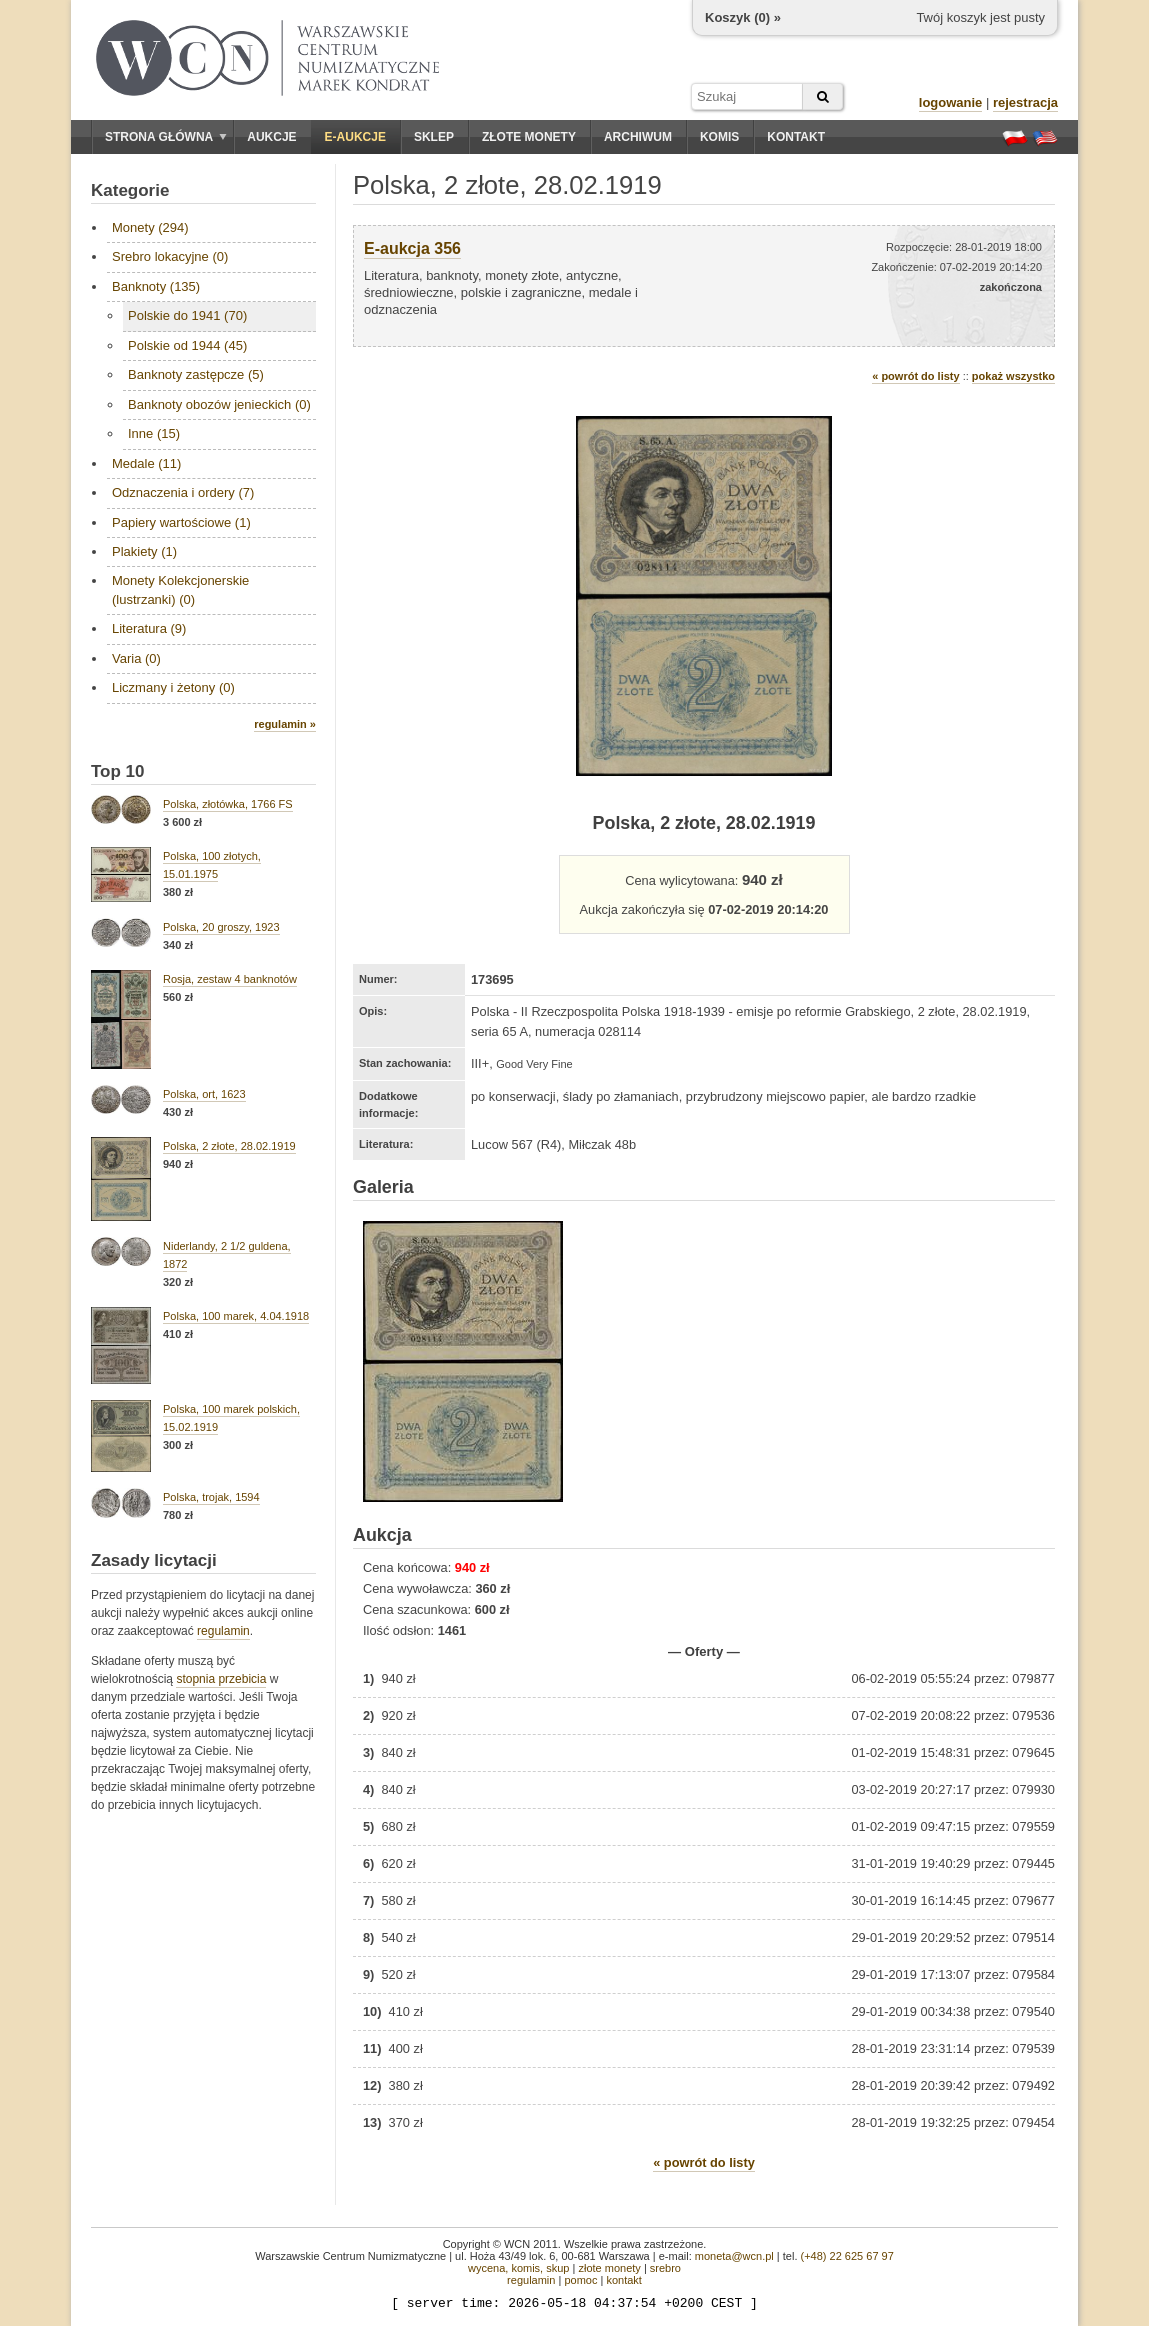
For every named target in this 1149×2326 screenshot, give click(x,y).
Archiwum (638, 137)
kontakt (623, 2280)
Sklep (434, 137)
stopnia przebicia (221, 1679)
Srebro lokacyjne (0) (170, 256)
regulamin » (285, 724)
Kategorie (130, 190)
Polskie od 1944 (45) (187, 345)
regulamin (223, 1631)
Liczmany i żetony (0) (173, 687)
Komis (719, 137)
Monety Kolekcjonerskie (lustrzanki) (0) (180, 589)
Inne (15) (154, 433)
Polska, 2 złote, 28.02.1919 (229, 1146)
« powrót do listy (915, 376)
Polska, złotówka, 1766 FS (228, 804)
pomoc (580, 2280)
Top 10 (118, 771)
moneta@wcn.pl (734, 2256)
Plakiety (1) (144, 551)
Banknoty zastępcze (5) (196, 374)
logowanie (951, 102)
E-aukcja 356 (412, 248)
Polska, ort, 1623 (204, 1094)
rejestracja (1025, 102)
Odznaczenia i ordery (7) (183, 492)
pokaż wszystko (1013, 376)
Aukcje (271, 137)
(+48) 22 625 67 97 (847, 2256)
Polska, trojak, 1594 (211, 1497)
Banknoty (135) (156, 286)
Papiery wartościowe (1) (181, 522)
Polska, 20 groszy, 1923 (221, 927)
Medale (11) (146, 463)
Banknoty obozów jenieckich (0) (219, 404)
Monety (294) (150, 227)
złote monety (609, 2268)
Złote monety (529, 137)
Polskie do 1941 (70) (187, 315)
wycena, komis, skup (518, 2268)
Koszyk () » (743, 17)
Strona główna (166, 137)
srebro (665, 2268)
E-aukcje (355, 137)
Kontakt (796, 137)
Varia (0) (136, 658)
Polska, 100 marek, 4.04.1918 (236, 1316)
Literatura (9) (149, 628)
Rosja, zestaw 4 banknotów (230, 979)
